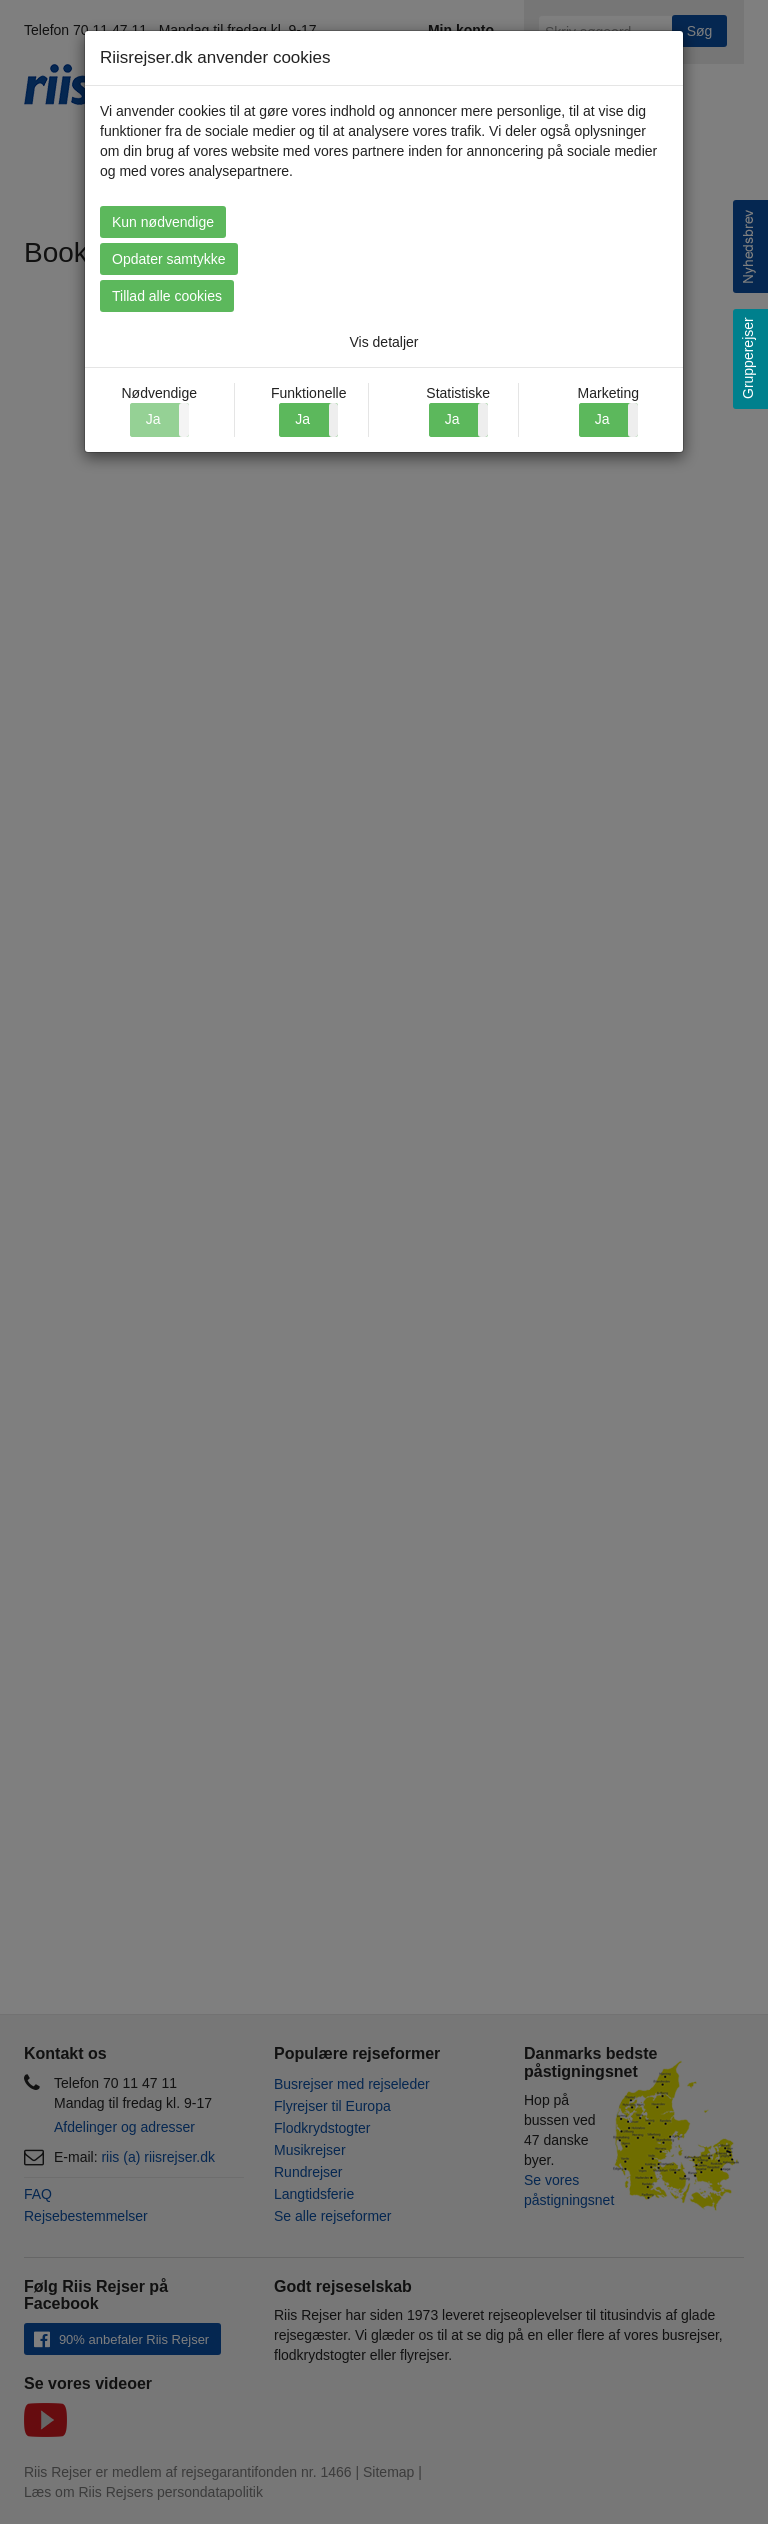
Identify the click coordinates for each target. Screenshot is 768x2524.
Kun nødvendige (163, 222)
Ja (302, 419)
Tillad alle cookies (167, 296)
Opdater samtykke (169, 259)
